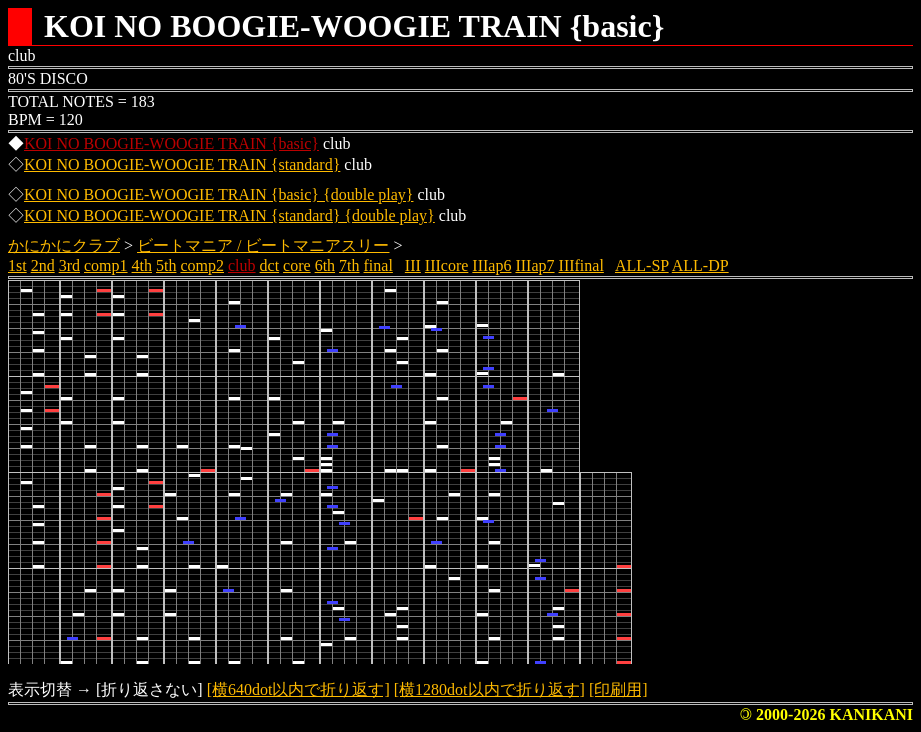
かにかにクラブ (64, 245)
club (242, 265)
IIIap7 (534, 265)
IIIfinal (581, 265)
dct (270, 265)
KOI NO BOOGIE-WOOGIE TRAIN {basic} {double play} (218, 194)
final (378, 265)
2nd (43, 265)
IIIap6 (491, 265)
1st (17, 265)
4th (142, 265)
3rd (69, 265)
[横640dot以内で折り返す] (298, 689)
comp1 (106, 265)
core (297, 265)
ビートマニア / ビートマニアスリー (263, 245)
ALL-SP (642, 265)
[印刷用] (618, 689)
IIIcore (447, 265)
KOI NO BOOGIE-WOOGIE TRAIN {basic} (171, 143)
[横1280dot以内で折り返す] (489, 689)
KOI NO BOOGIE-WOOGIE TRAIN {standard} (182, 164)
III (413, 265)
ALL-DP (700, 265)
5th (166, 265)
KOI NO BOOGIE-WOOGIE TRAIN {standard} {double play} (229, 215)
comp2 (202, 265)
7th (349, 265)
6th (325, 265)
